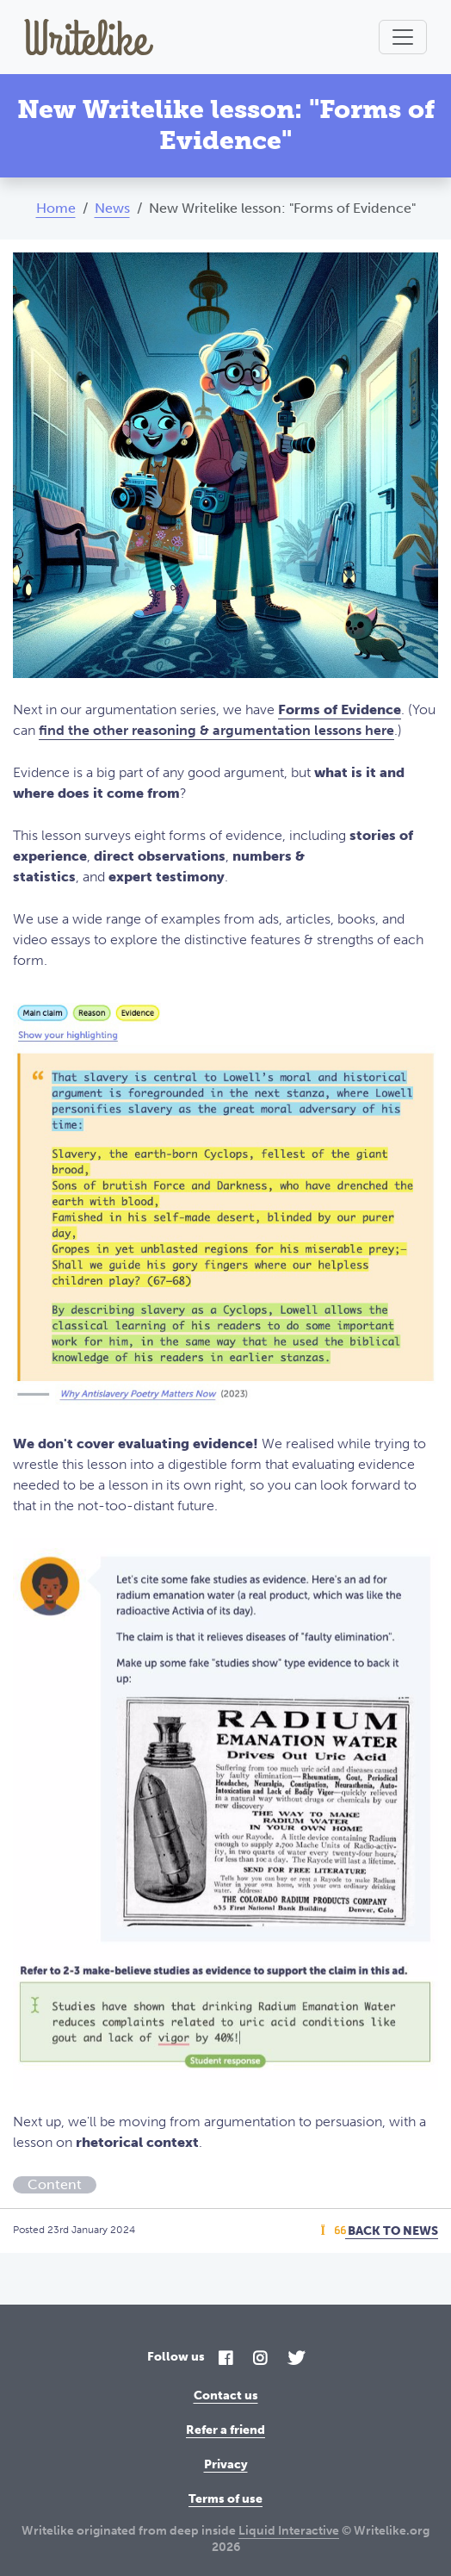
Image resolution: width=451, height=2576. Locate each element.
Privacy (226, 2464)
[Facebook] (225, 2359)
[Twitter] (296, 2359)
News (112, 208)
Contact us (226, 2395)
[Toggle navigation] (403, 37)
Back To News (379, 2231)
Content (55, 2184)
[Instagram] (260, 2359)
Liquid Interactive (288, 2530)
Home (56, 208)
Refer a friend (225, 2430)
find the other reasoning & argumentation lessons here (216, 730)
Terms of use (225, 2499)
